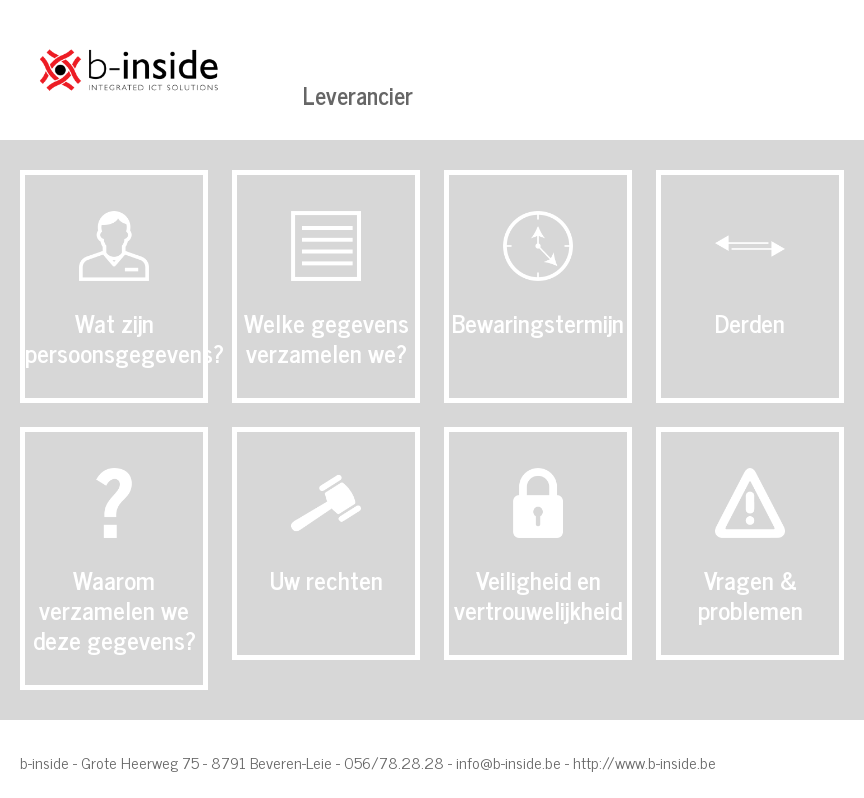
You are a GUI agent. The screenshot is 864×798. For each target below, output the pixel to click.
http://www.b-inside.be (644, 762)
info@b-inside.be (508, 762)
